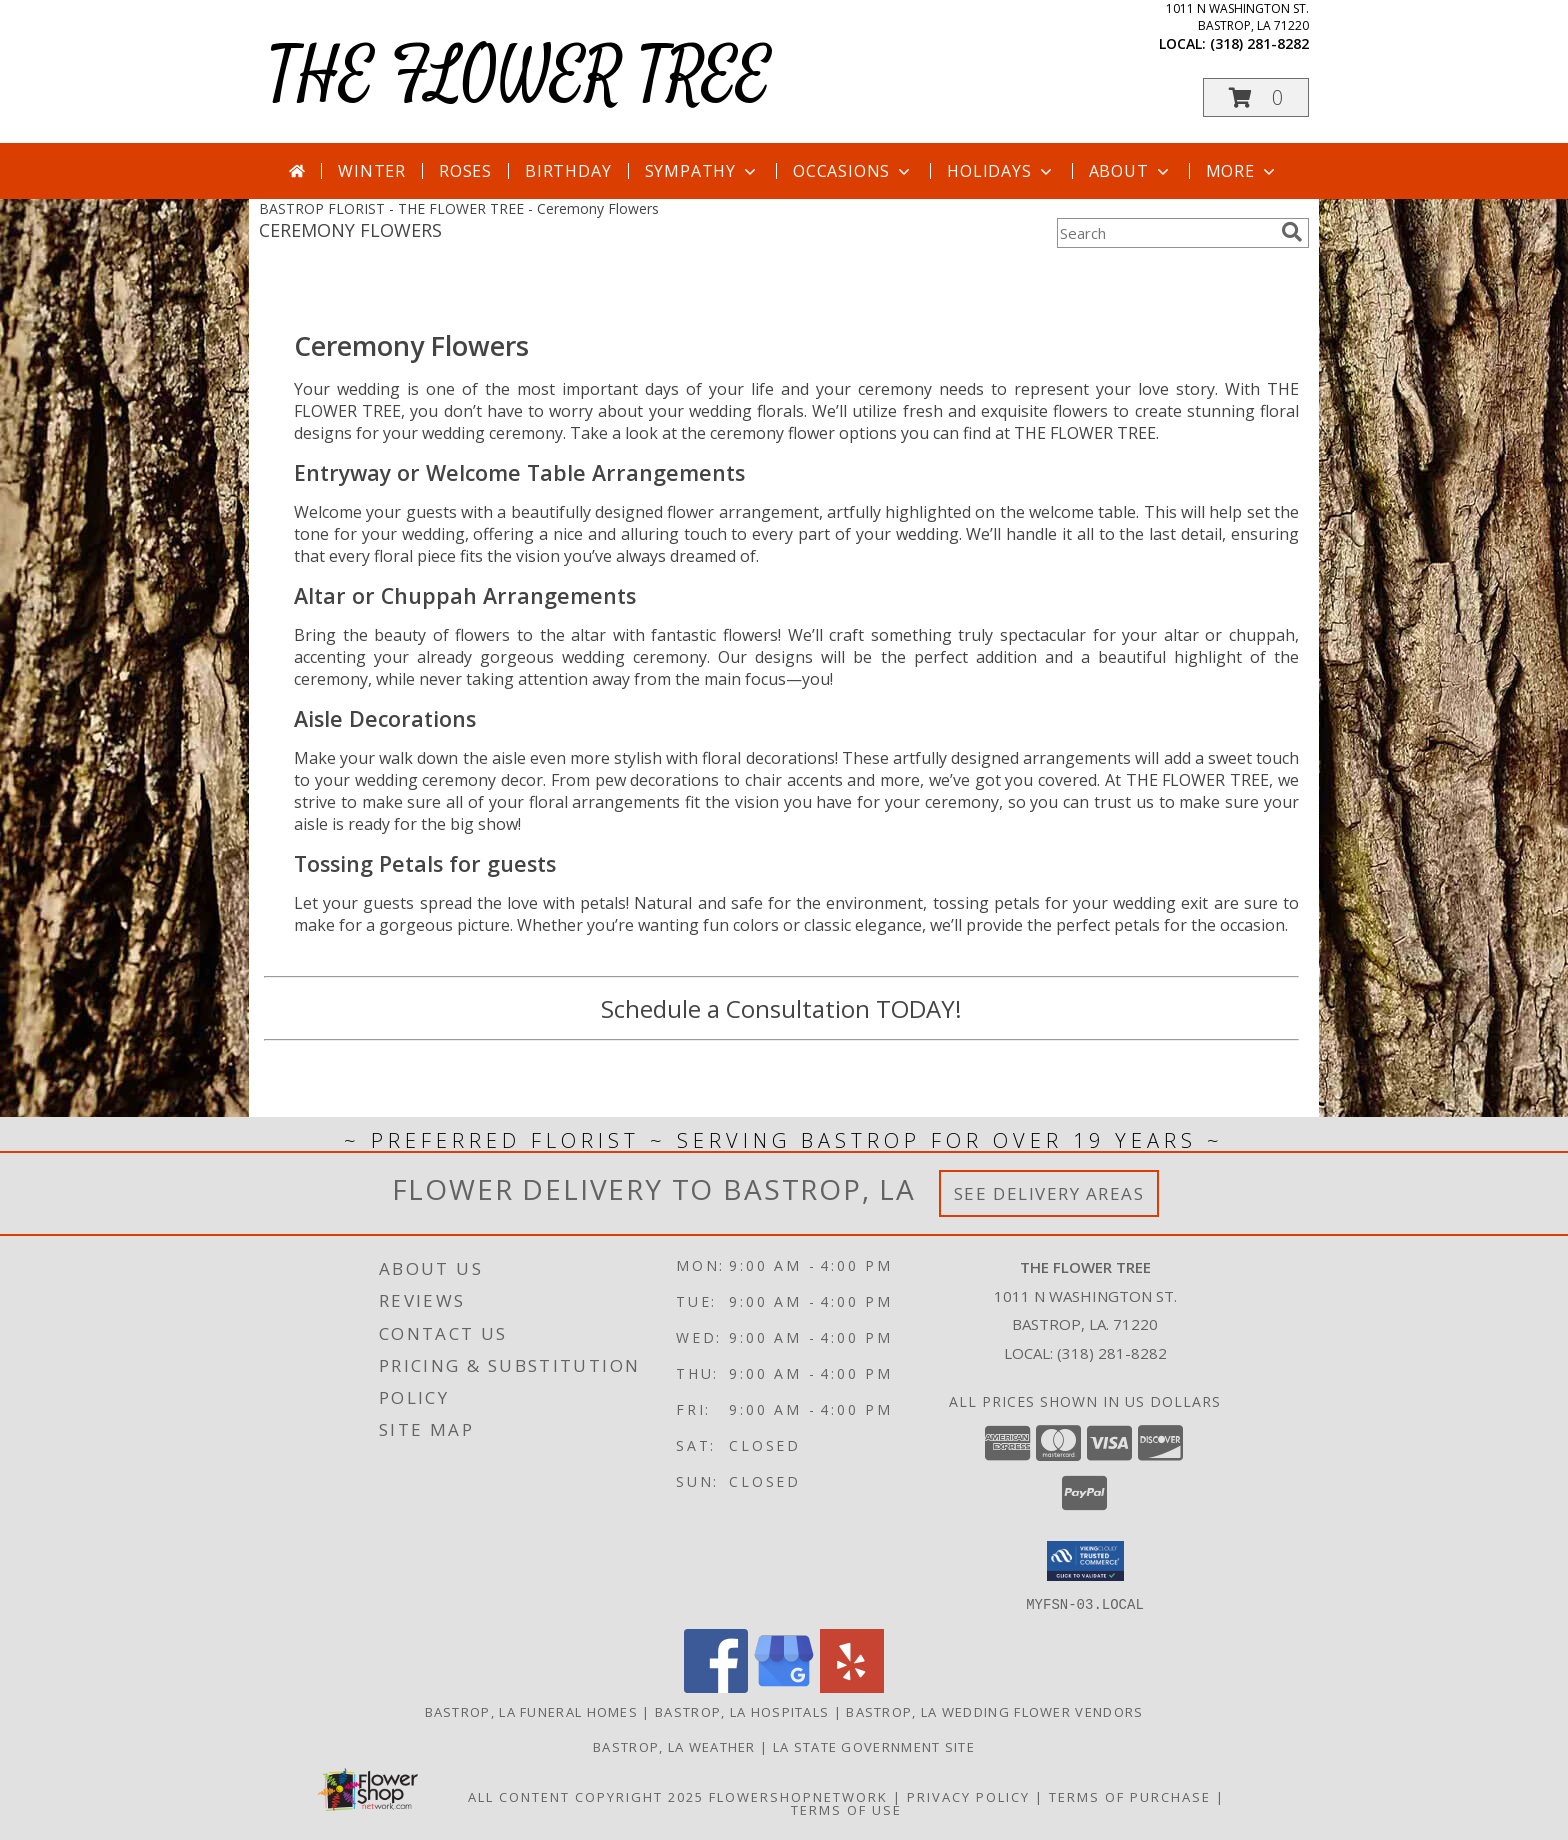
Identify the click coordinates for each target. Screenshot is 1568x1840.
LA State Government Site (874, 1746)
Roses (465, 171)
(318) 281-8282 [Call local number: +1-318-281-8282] (1259, 43)
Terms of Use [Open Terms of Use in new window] (846, 1809)
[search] (1292, 232)
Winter (372, 171)
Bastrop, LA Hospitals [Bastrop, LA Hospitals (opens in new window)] (742, 1711)
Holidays (1001, 171)
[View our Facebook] (716, 1686)
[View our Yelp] (852, 1686)
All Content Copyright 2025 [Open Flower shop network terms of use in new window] (586, 1796)
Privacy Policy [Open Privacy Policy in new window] (968, 1796)
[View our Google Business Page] (784, 1686)
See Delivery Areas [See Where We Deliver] (1049, 1193)
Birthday (568, 171)
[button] (1256, 97)
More (1242, 171)
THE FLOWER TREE (520, 76)
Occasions (853, 171)
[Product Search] (1165, 233)
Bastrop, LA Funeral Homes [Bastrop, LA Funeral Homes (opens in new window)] (532, 1711)
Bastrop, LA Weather (674, 1746)
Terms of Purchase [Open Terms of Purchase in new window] (1130, 1796)
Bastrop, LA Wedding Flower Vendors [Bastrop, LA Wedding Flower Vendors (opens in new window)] (994, 1711)
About (1131, 171)
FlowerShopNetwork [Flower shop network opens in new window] (798, 1796)
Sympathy (702, 171)
